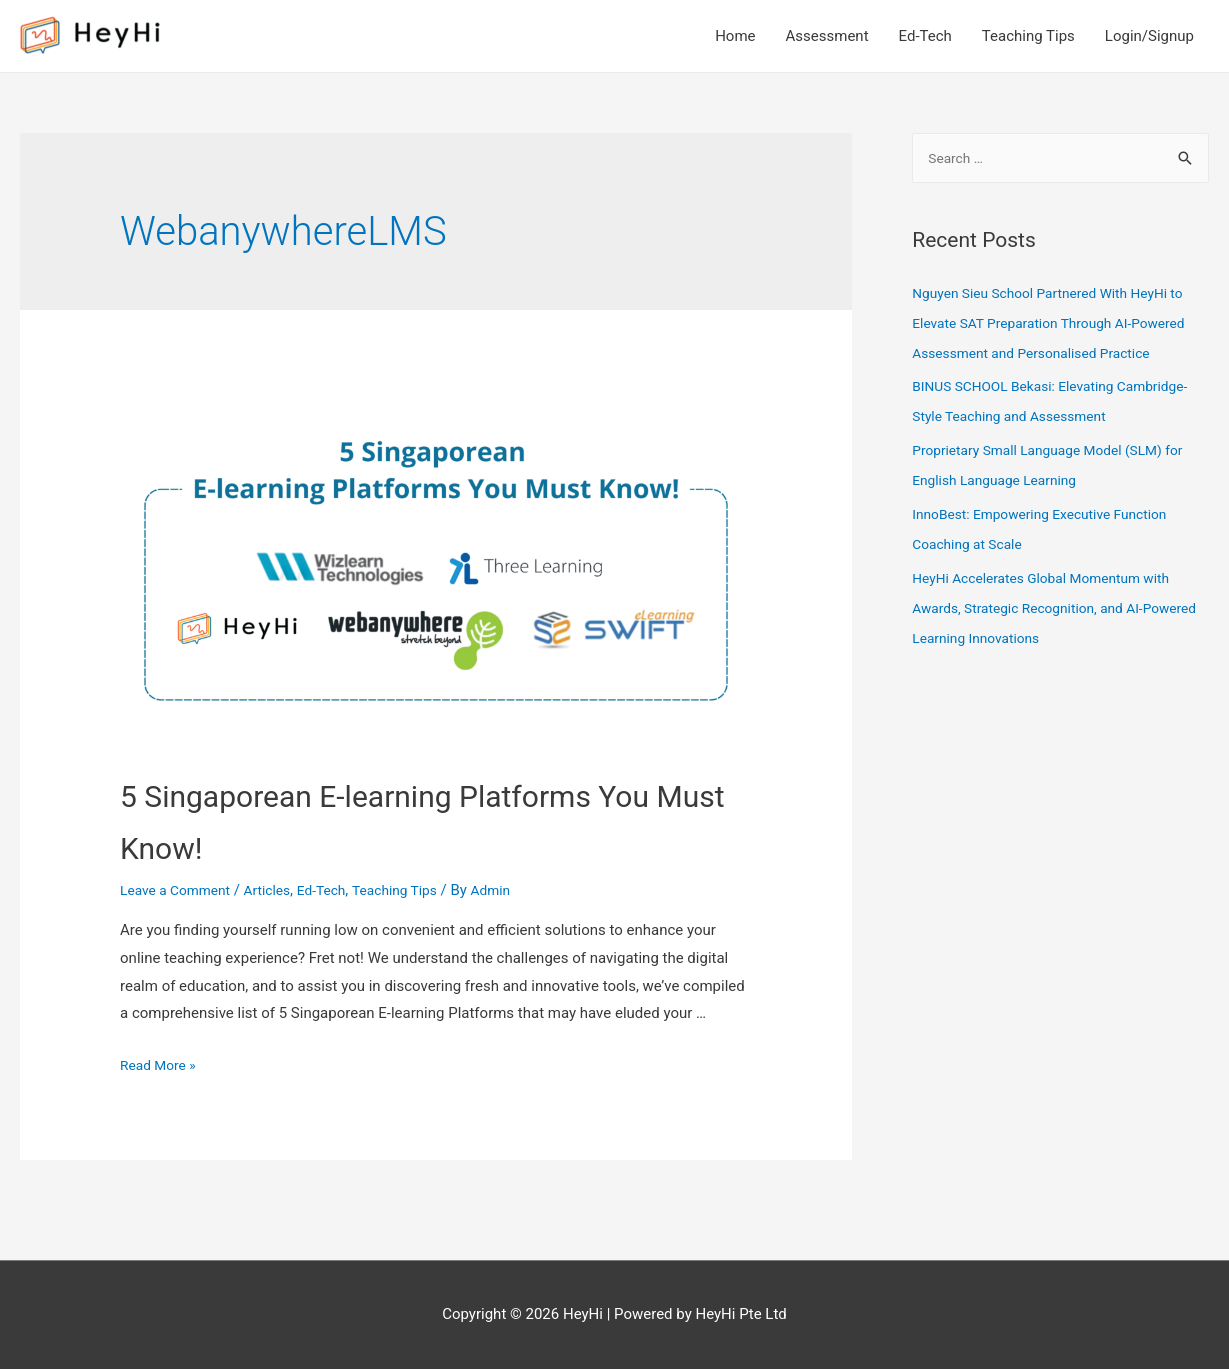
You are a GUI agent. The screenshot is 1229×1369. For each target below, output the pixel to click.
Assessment (827, 36)
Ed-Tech (925, 36)
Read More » (161, 1065)
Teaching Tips (1028, 36)
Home (735, 36)
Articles (279, 890)
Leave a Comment (180, 890)
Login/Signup (1149, 36)
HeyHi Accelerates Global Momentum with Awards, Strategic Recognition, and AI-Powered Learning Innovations (1053, 640)
